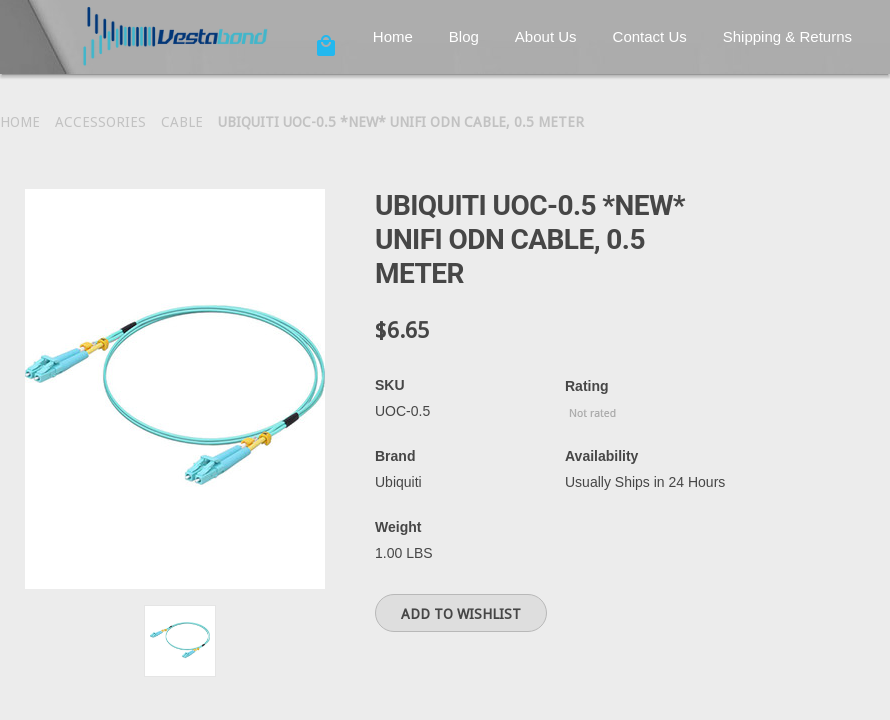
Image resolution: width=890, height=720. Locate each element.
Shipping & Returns (787, 36)
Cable (182, 122)
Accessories (100, 122)
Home (393, 36)
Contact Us (650, 36)
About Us (546, 36)
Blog (464, 36)
